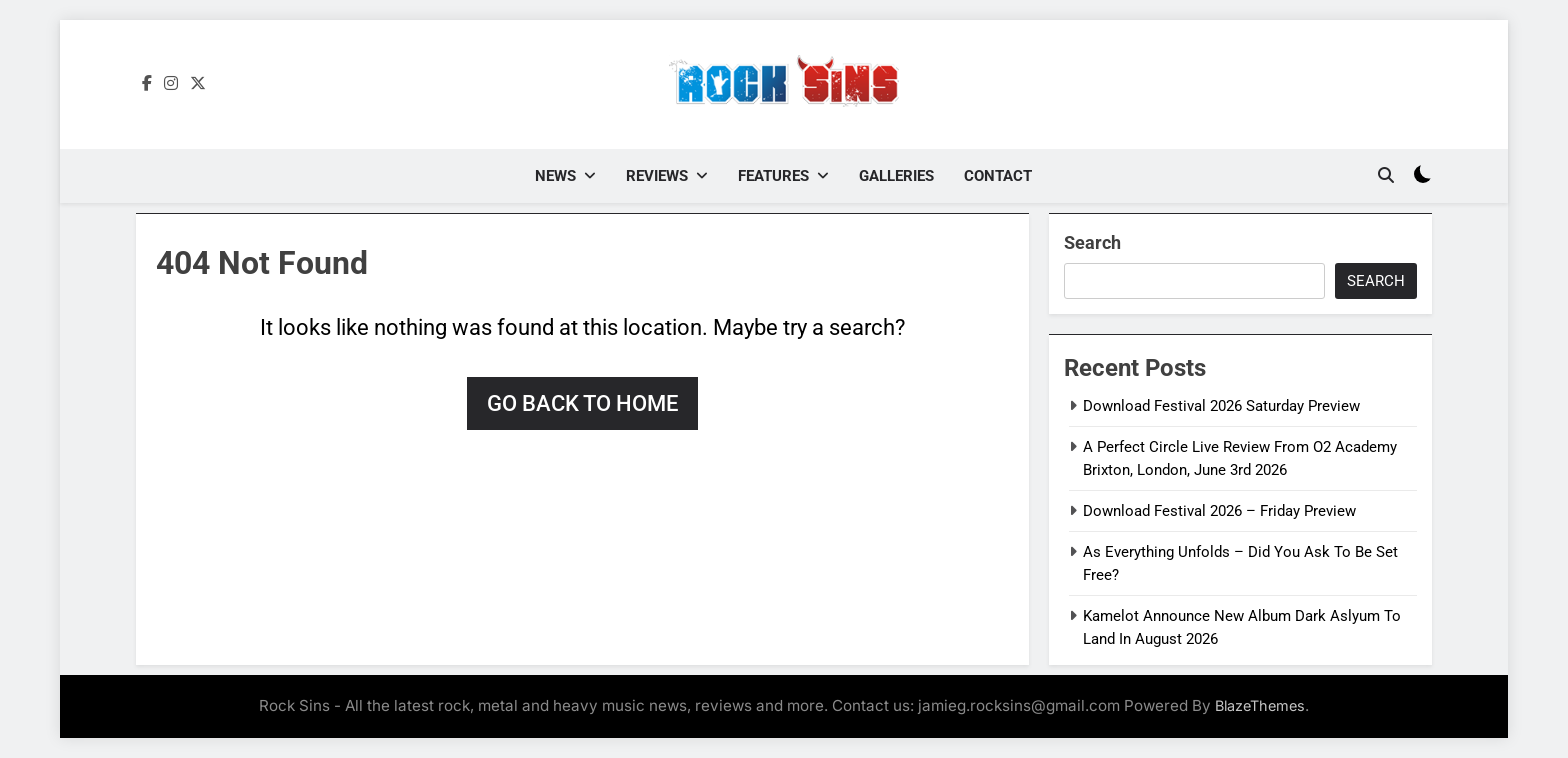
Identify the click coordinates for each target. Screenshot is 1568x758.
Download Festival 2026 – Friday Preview (1219, 511)
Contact (998, 176)
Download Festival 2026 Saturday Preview (1221, 406)
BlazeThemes (1260, 705)
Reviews (657, 176)
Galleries (896, 176)
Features (773, 176)
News (555, 176)
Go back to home (582, 403)
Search (1092, 242)
